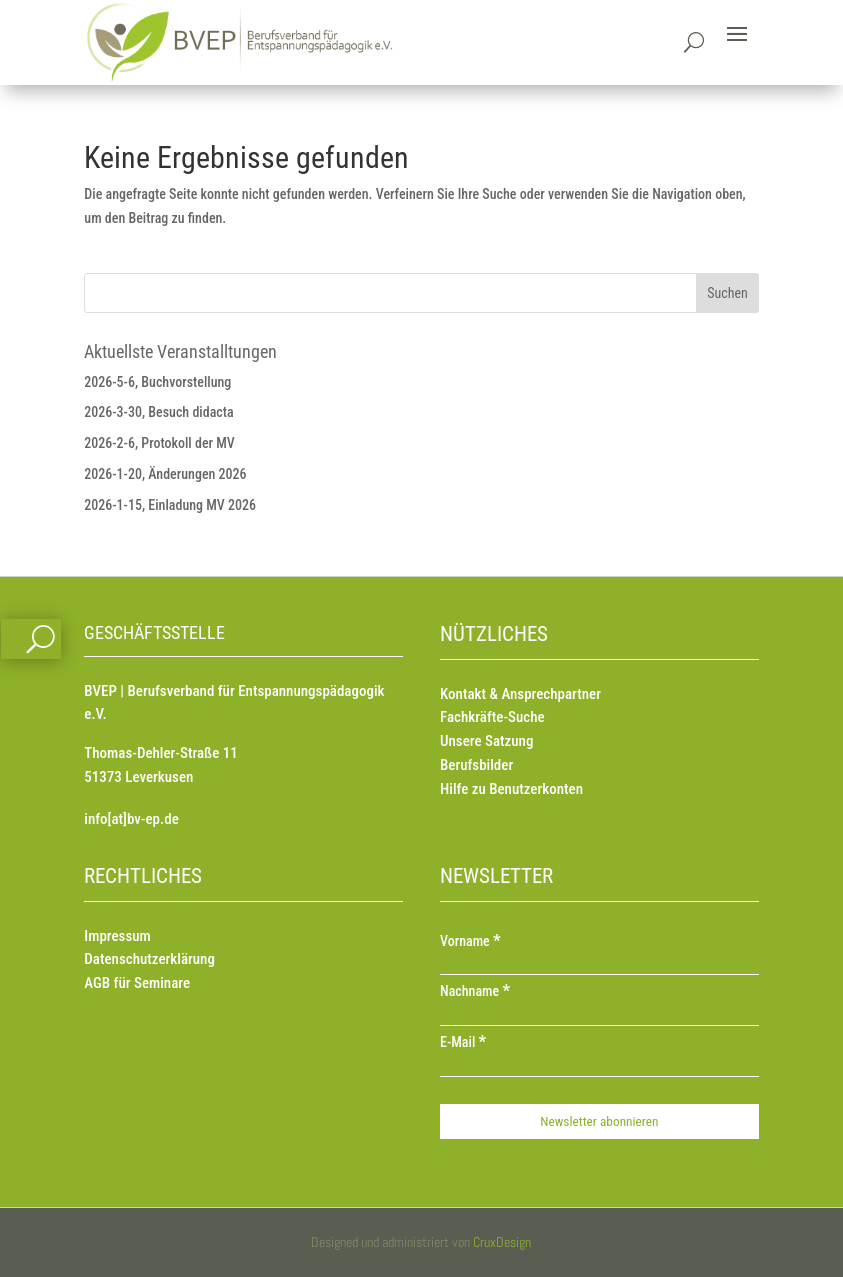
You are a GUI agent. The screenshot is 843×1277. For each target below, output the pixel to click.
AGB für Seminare (137, 983)
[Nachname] (599, 1016)
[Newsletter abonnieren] (599, 1121)
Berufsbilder (476, 765)
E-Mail (463, 1042)
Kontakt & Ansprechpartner (520, 694)
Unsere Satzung (486, 741)
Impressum (117, 936)
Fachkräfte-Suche (492, 717)
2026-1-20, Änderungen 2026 (165, 474)
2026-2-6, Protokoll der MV (159, 443)
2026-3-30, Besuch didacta (158, 412)
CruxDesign (502, 1242)
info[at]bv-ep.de (131, 819)
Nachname (475, 991)
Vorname (470, 941)
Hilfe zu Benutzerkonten (511, 789)
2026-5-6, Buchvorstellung (157, 382)
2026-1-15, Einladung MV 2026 (170, 505)
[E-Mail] (599, 1067)
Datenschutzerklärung (149, 959)
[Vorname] (599, 965)
